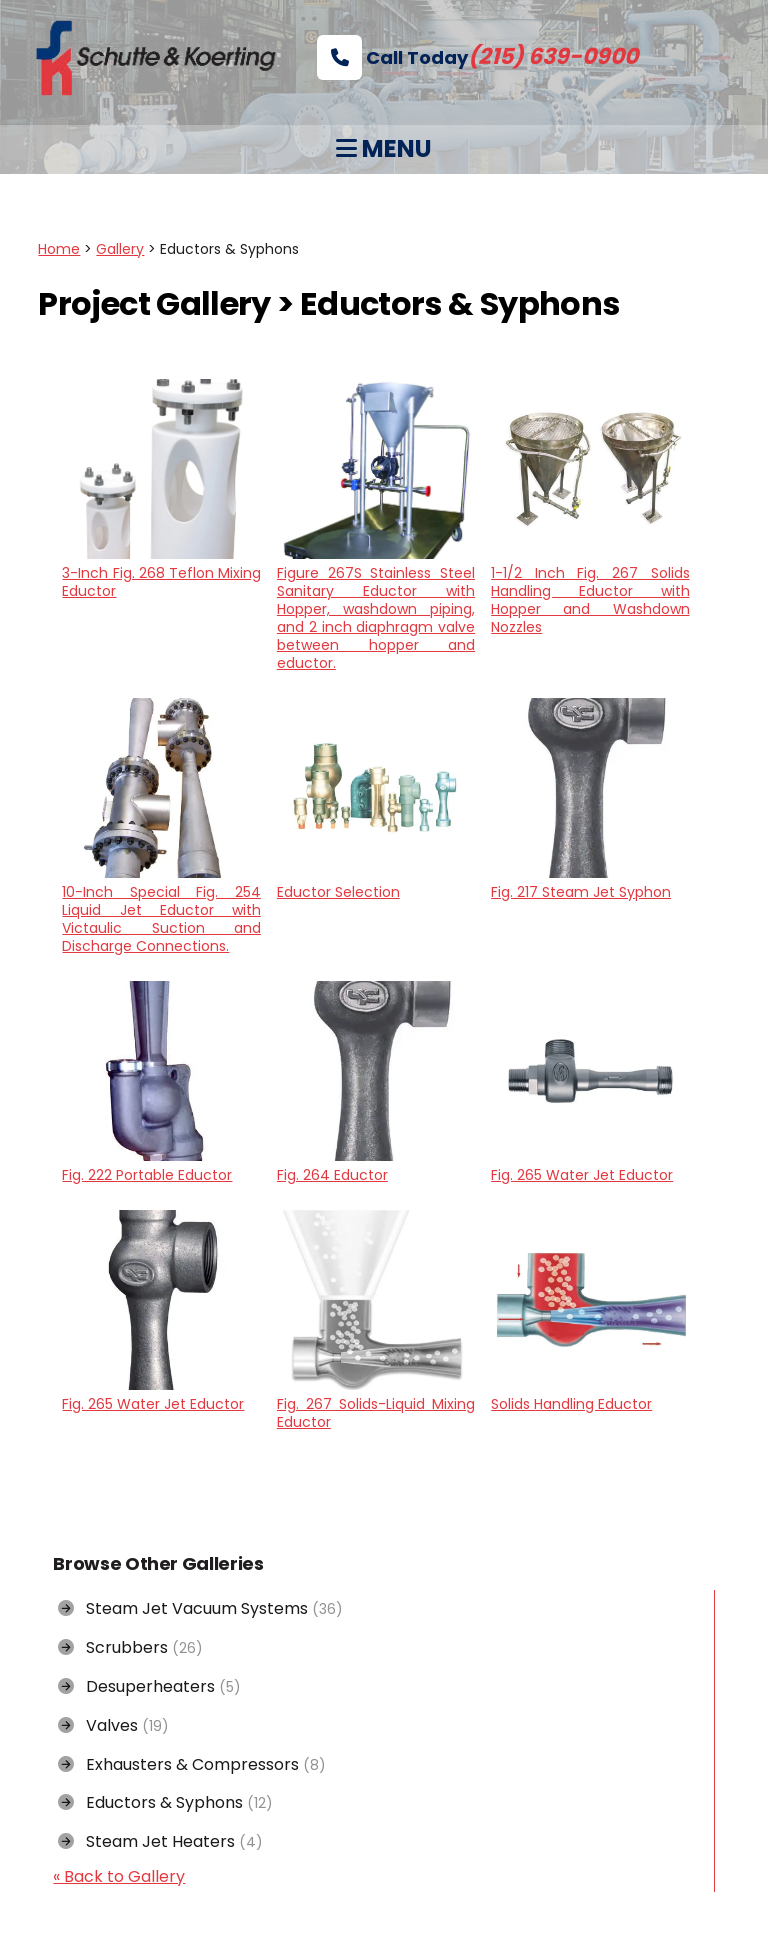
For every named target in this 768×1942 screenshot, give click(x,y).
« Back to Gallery (119, 1876)
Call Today (477, 57)
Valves (113, 1725)
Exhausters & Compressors (192, 1764)
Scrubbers (130, 1647)
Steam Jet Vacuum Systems (200, 1608)
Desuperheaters (149, 1686)
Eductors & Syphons (165, 1802)
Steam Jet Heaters (160, 1841)
